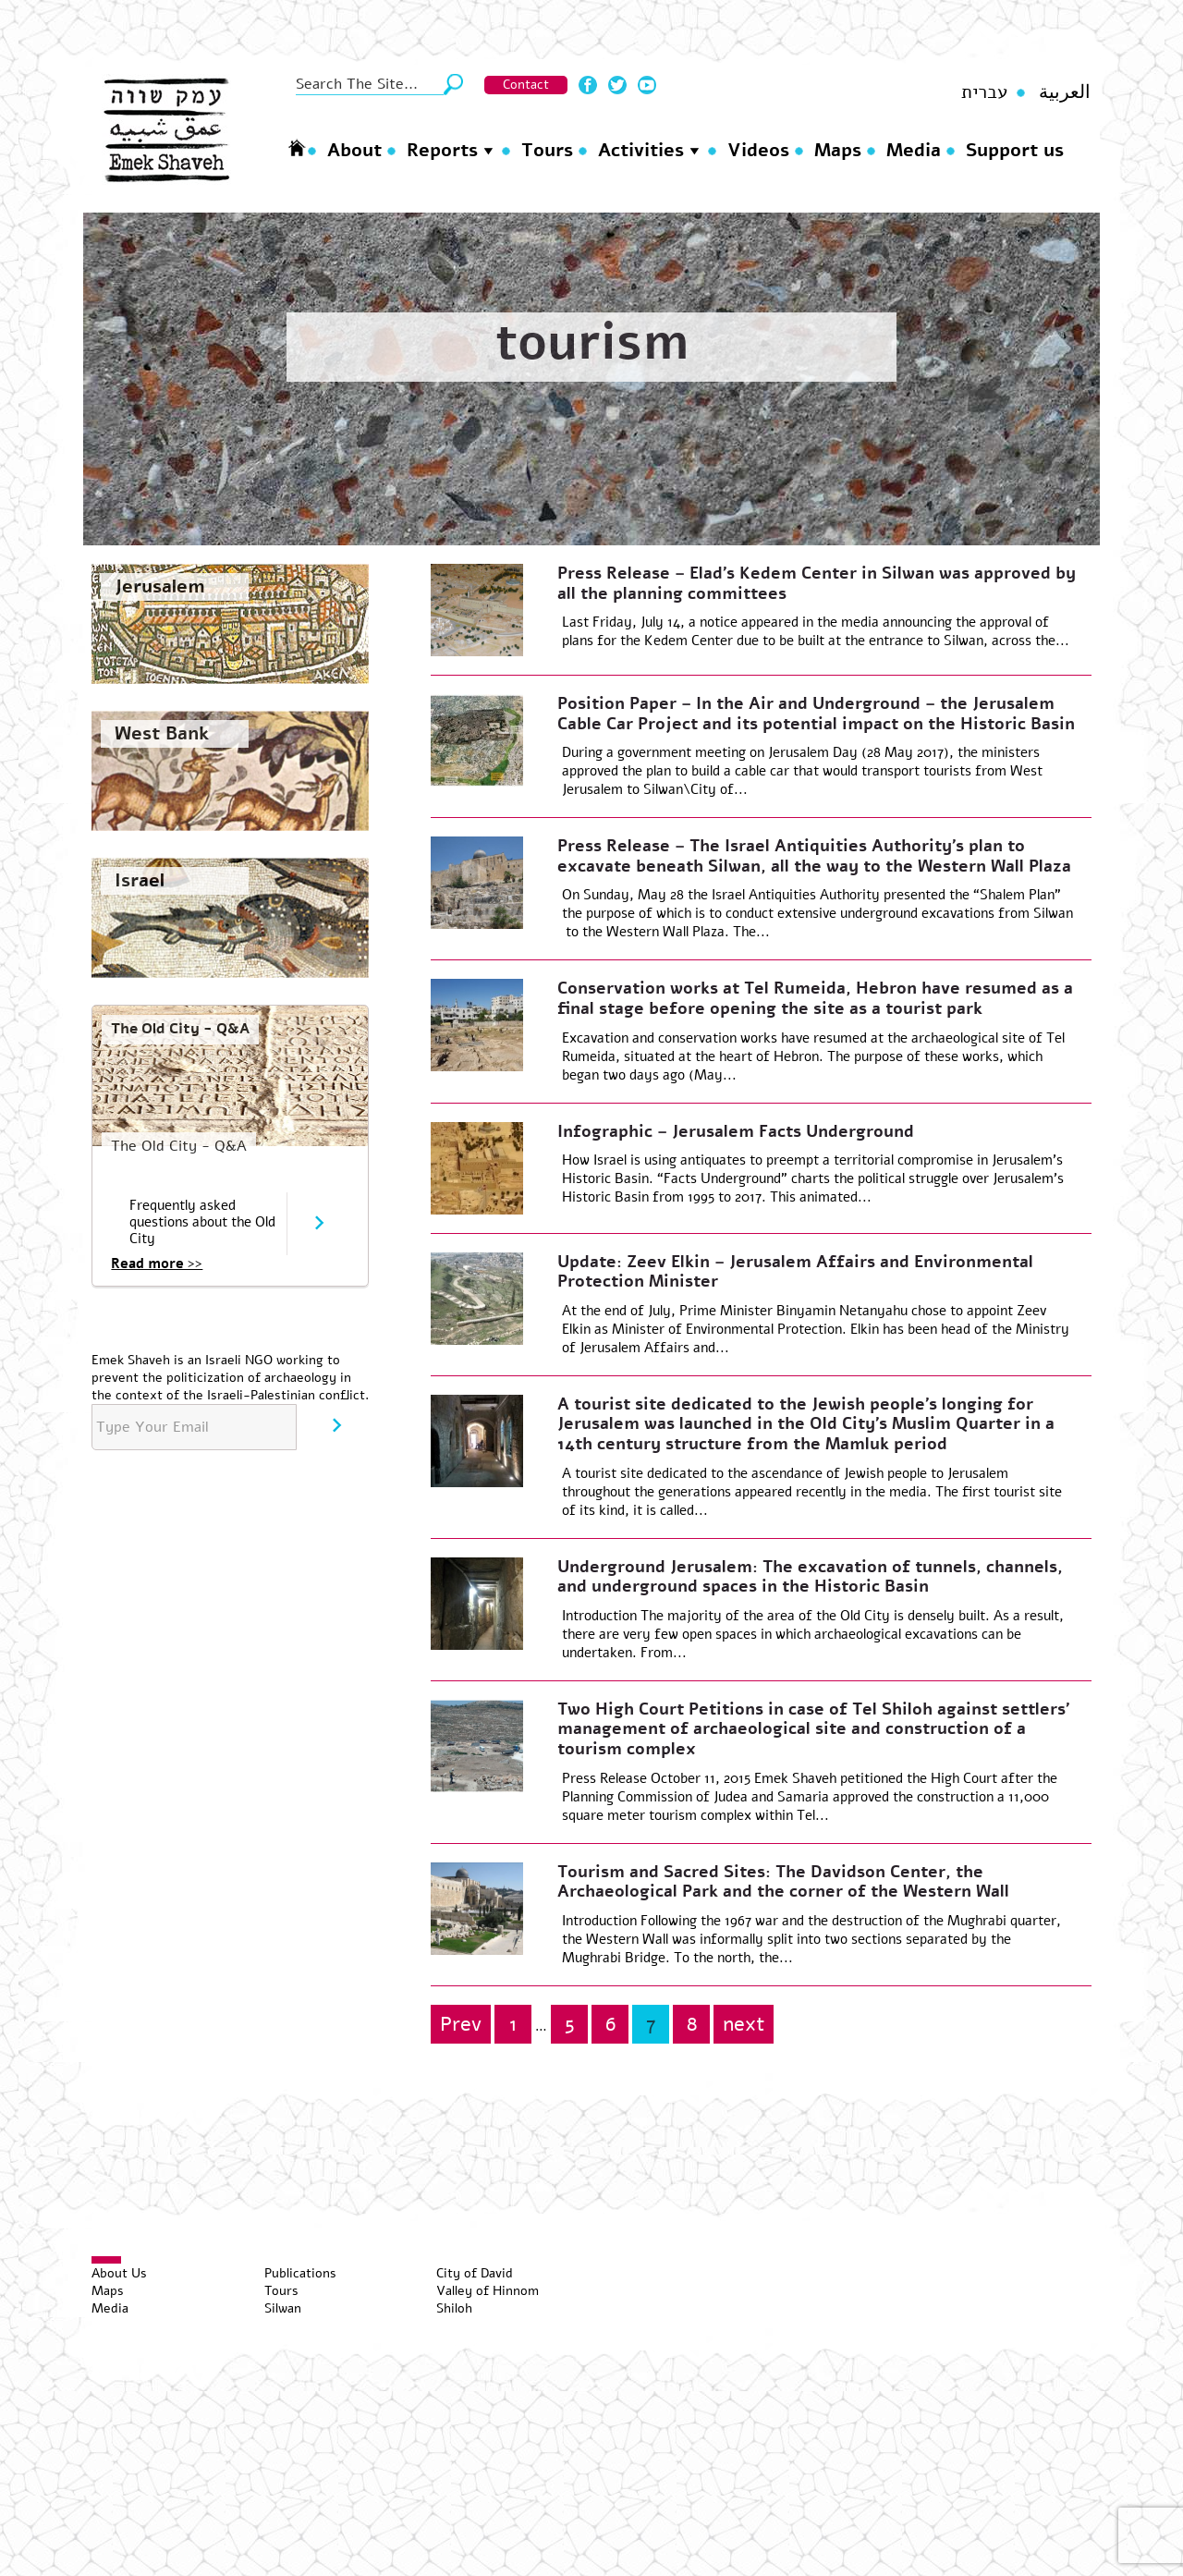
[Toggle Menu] (106, 2260)
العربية (1065, 91)
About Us (119, 2273)
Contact (526, 84)
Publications (300, 2273)
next (743, 2024)
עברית (984, 91)
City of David (474, 2273)
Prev (461, 2024)
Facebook (588, 85)
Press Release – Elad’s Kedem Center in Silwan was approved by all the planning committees (816, 583)
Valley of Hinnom (487, 2291)
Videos (758, 150)
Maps (837, 150)
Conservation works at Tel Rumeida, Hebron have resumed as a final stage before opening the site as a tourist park (815, 998)
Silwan (282, 2308)
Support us (1015, 150)
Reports (442, 150)
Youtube (647, 85)
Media (913, 150)
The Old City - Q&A (180, 1028)
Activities (641, 150)
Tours (547, 150)
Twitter (617, 85)
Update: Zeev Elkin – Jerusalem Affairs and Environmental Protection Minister (795, 1272)
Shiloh (454, 2308)
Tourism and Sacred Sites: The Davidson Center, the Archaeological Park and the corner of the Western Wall (783, 1882)
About (354, 150)
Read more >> (156, 1263)
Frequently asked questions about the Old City (202, 1222)
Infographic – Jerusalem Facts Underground (735, 1131)
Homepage (296, 147)
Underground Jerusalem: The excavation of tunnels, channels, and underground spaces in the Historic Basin (810, 1577)
